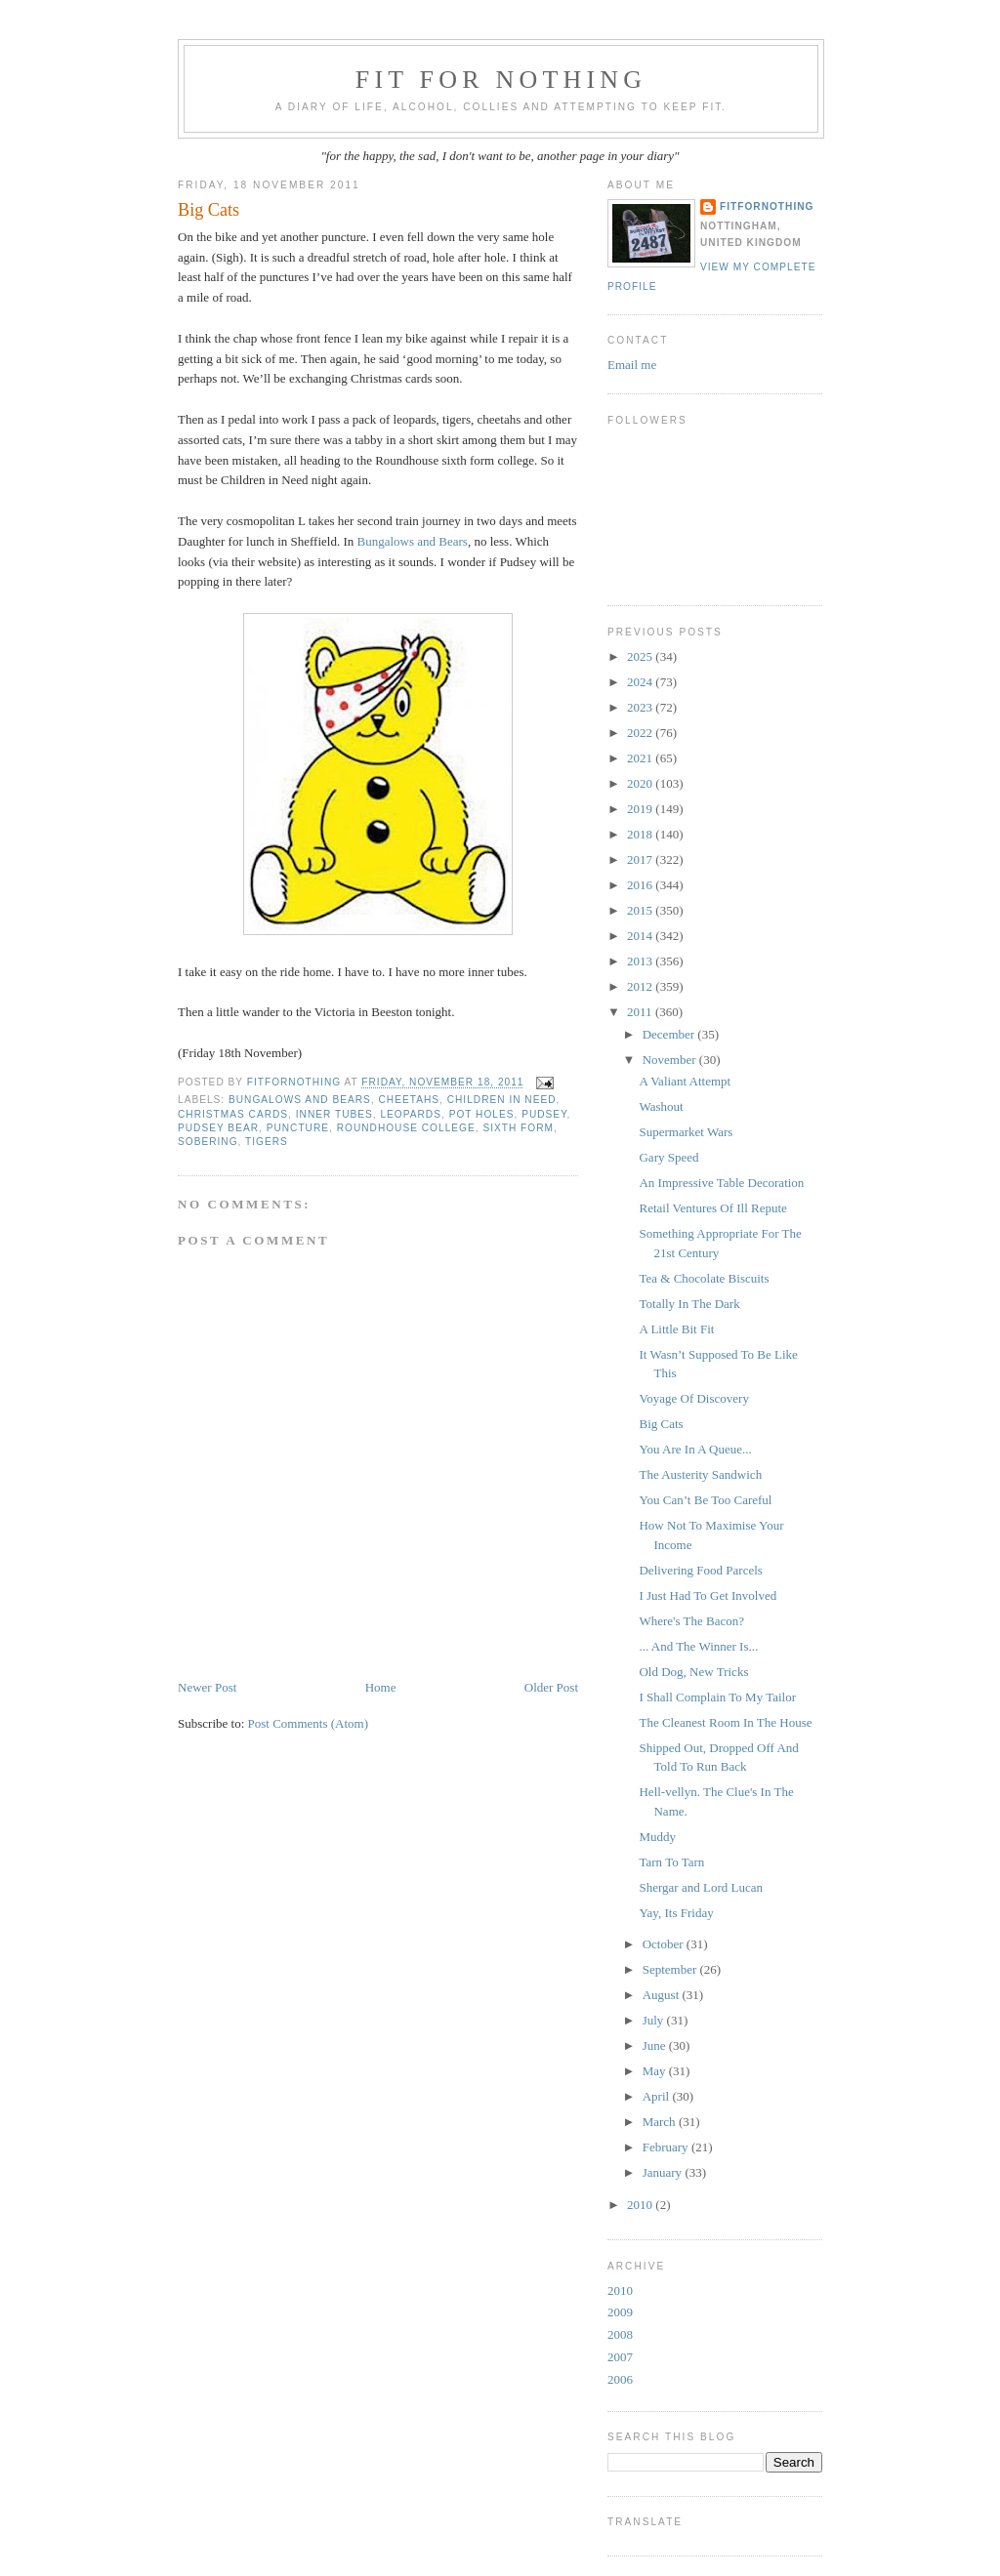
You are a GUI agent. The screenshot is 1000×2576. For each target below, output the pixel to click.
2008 (620, 2334)
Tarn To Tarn (671, 1862)
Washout (661, 1106)
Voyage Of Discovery (693, 1398)
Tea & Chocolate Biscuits (704, 1278)
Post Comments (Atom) (308, 1723)
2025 (641, 656)
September (671, 1969)
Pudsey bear (218, 1128)
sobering (208, 1141)
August (663, 1994)
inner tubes (334, 1114)
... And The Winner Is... (698, 1646)
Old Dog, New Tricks (693, 1671)
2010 (641, 2204)
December (670, 1034)
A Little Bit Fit (676, 1329)
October (665, 1944)
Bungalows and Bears (412, 541)
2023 (641, 707)
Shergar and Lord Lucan (700, 1887)
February (667, 2147)
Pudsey (543, 1114)
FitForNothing (766, 206)
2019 (641, 808)
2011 (641, 1011)
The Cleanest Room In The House (725, 1722)
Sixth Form (518, 1128)
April (658, 2096)
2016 (641, 885)
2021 (641, 758)
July (655, 2020)
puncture (298, 1128)
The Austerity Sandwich (700, 1474)
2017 (641, 859)
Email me (631, 364)
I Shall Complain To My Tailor (717, 1697)
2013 (641, 961)
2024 (641, 682)
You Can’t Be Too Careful (705, 1499)
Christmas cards (233, 1114)
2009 (620, 2312)
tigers (266, 1141)
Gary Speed (668, 1157)
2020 (641, 783)
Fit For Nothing (501, 79)
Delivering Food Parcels (700, 1570)
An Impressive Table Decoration (721, 1182)
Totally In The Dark (689, 1303)
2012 (641, 986)
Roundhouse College (406, 1128)
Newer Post (207, 1687)
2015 (641, 910)
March (661, 2121)
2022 (641, 732)
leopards (410, 1114)
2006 (620, 2379)
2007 (620, 2357)
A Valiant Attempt (684, 1081)
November (671, 1059)
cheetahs (409, 1099)
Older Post (551, 1687)
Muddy (657, 1836)
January (664, 2172)
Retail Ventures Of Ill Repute (712, 1208)
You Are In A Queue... (695, 1449)
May (656, 2071)
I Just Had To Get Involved (707, 1595)
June (656, 2045)
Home (380, 1687)
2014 (641, 935)
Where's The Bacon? (691, 1621)
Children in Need (502, 1099)
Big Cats (661, 1423)
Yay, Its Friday (676, 1912)
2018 (641, 834)
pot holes (482, 1114)
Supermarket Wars (685, 1131)
